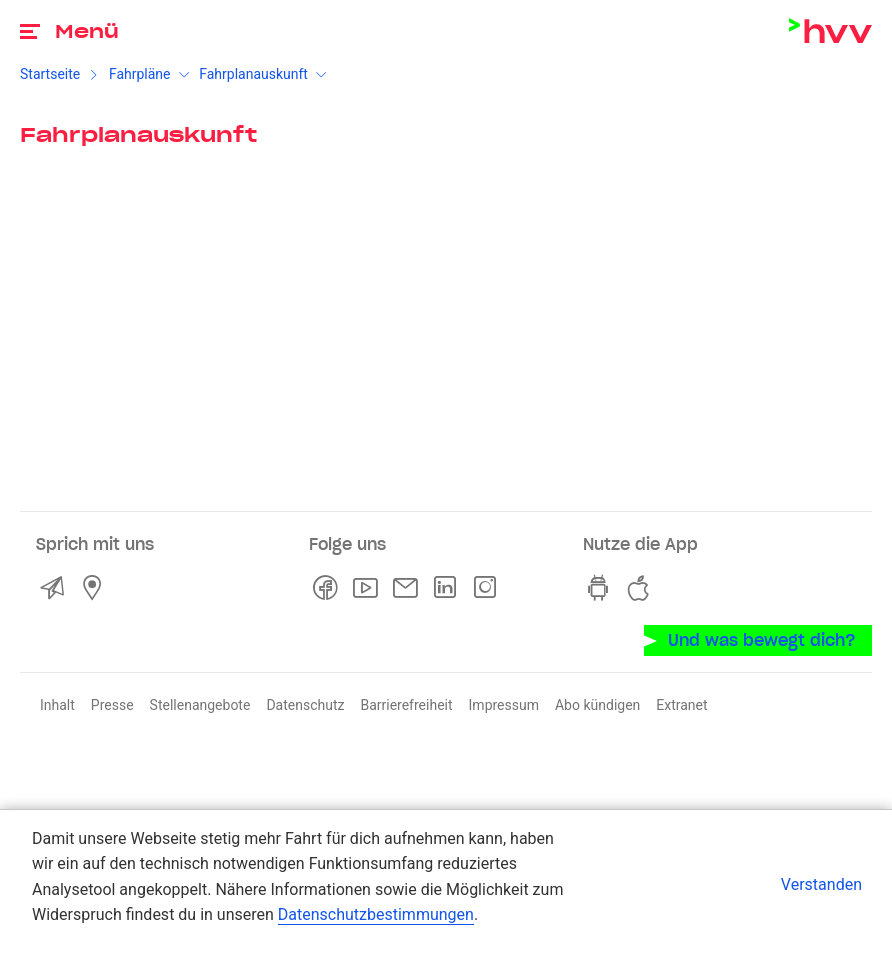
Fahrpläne (140, 74)
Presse (112, 705)
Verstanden (821, 884)
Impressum (504, 705)
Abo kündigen (597, 705)
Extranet (681, 705)
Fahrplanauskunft (253, 74)
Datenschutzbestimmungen (376, 914)
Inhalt (57, 705)
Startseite (50, 74)
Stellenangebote (200, 705)
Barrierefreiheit (406, 705)
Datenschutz (305, 705)
